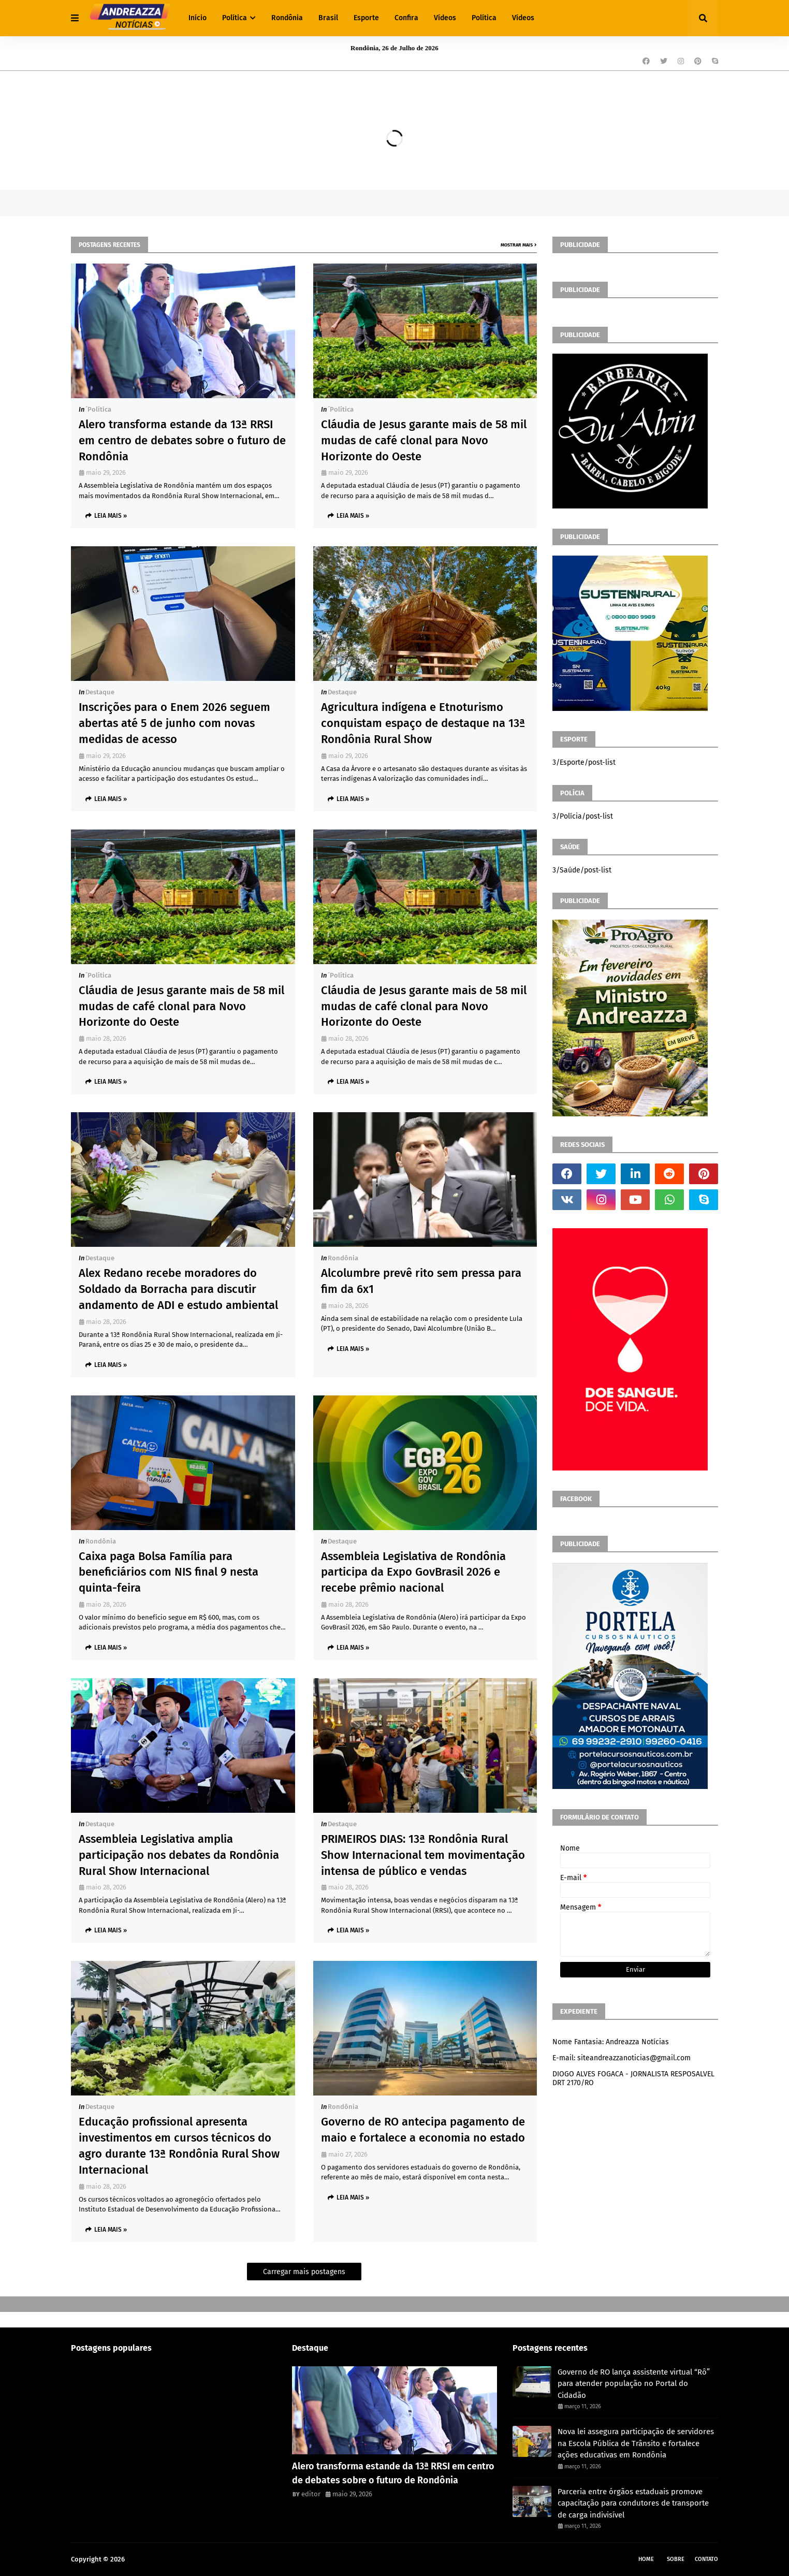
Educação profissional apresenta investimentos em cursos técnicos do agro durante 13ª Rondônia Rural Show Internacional (179, 2145)
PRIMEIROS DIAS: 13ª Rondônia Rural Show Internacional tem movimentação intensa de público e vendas (423, 1855)
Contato (706, 2559)
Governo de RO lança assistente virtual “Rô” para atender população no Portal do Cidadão (634, 2383)
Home (646, 2559)
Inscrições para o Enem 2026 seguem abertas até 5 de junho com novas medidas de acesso (174, 723)
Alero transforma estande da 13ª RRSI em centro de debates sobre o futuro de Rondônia (182, 440)
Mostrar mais (517, 245)
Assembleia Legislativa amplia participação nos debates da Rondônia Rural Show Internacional (179, 1855)
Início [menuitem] (197, 17)
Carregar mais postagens (304, 2271)
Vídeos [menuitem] (445, 17)
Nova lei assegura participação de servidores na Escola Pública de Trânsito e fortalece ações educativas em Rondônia (636, 2443)
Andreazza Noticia (154, 2559)
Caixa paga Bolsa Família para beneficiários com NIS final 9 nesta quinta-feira (168, 1572)
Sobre (675, 2559)
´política (98, 409)
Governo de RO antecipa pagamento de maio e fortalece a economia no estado (423, 2130)
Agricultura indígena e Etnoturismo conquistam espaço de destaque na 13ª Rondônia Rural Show (423, 723)
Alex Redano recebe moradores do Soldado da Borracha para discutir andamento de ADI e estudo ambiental (178, 1289)
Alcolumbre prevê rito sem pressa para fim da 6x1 (421, 1281)
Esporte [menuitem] (366, 17)
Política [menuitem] (234, 17)
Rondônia (343, 1258)
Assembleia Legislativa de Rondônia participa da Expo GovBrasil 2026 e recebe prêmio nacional (413, 1572)
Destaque (99, 692)
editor (310, 2494)
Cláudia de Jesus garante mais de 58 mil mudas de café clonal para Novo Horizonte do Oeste (424, 440)
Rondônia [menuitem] (287, 17)
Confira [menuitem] (406, 17)
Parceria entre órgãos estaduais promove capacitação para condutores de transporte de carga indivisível (633, 2503)
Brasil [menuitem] (328, 17)
